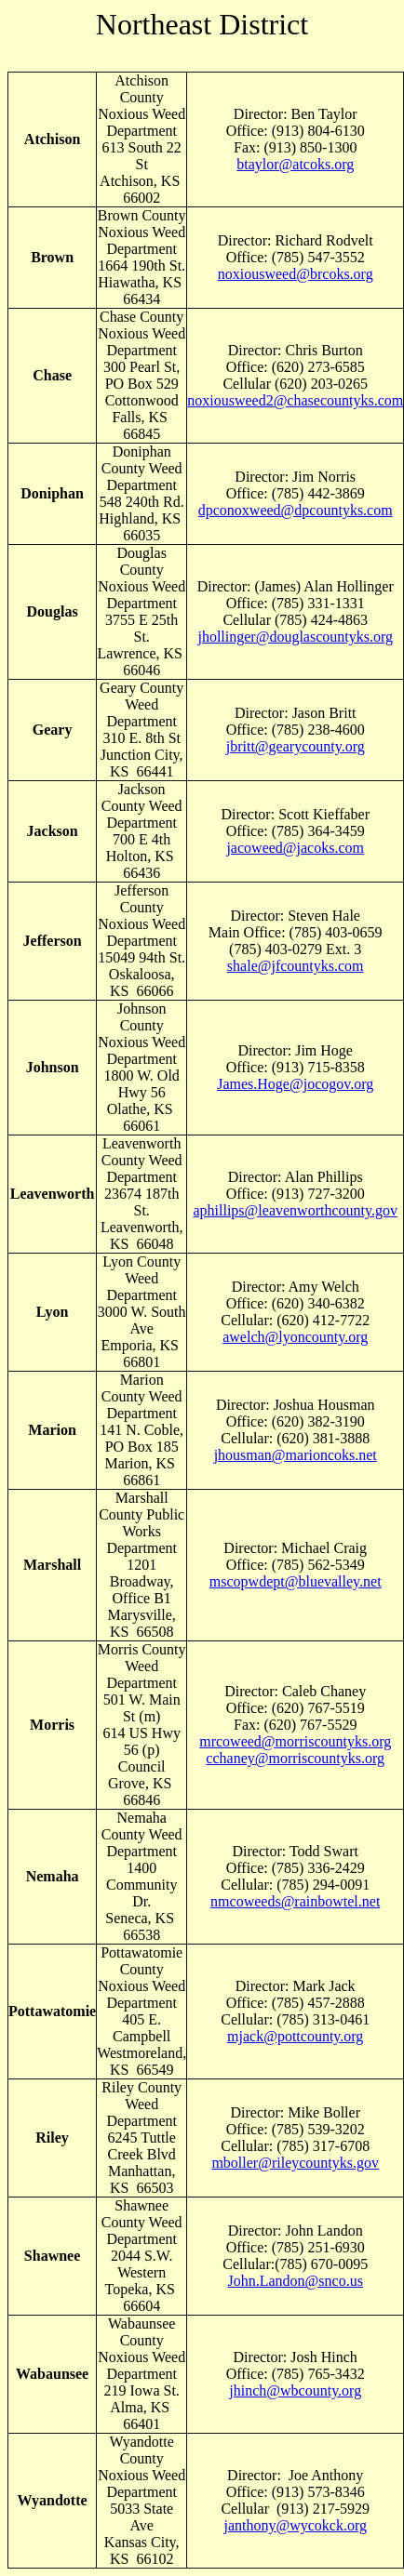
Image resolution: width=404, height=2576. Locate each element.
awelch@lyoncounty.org (295, 1337)
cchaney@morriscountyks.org (295, 1758)
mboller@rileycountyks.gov (295, 2163)
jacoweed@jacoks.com (295, 848)
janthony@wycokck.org (295, 2525)
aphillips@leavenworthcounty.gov (295, 1210)
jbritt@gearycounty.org (295, 746)
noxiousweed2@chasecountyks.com (295, 400)
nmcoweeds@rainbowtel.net (295, 1901)
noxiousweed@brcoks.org (295, 274)
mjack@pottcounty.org (295, 2036)
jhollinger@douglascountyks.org (295, 636)
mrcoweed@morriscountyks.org (295, 1741)
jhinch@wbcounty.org (295, 2390)
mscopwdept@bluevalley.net (295, 1581)
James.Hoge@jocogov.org (295, 1084)
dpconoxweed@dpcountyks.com (295, 510)
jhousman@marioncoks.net (295, 1455)
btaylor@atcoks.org (295, 164)
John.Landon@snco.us (295, 2281)
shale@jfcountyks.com (295, 966)
